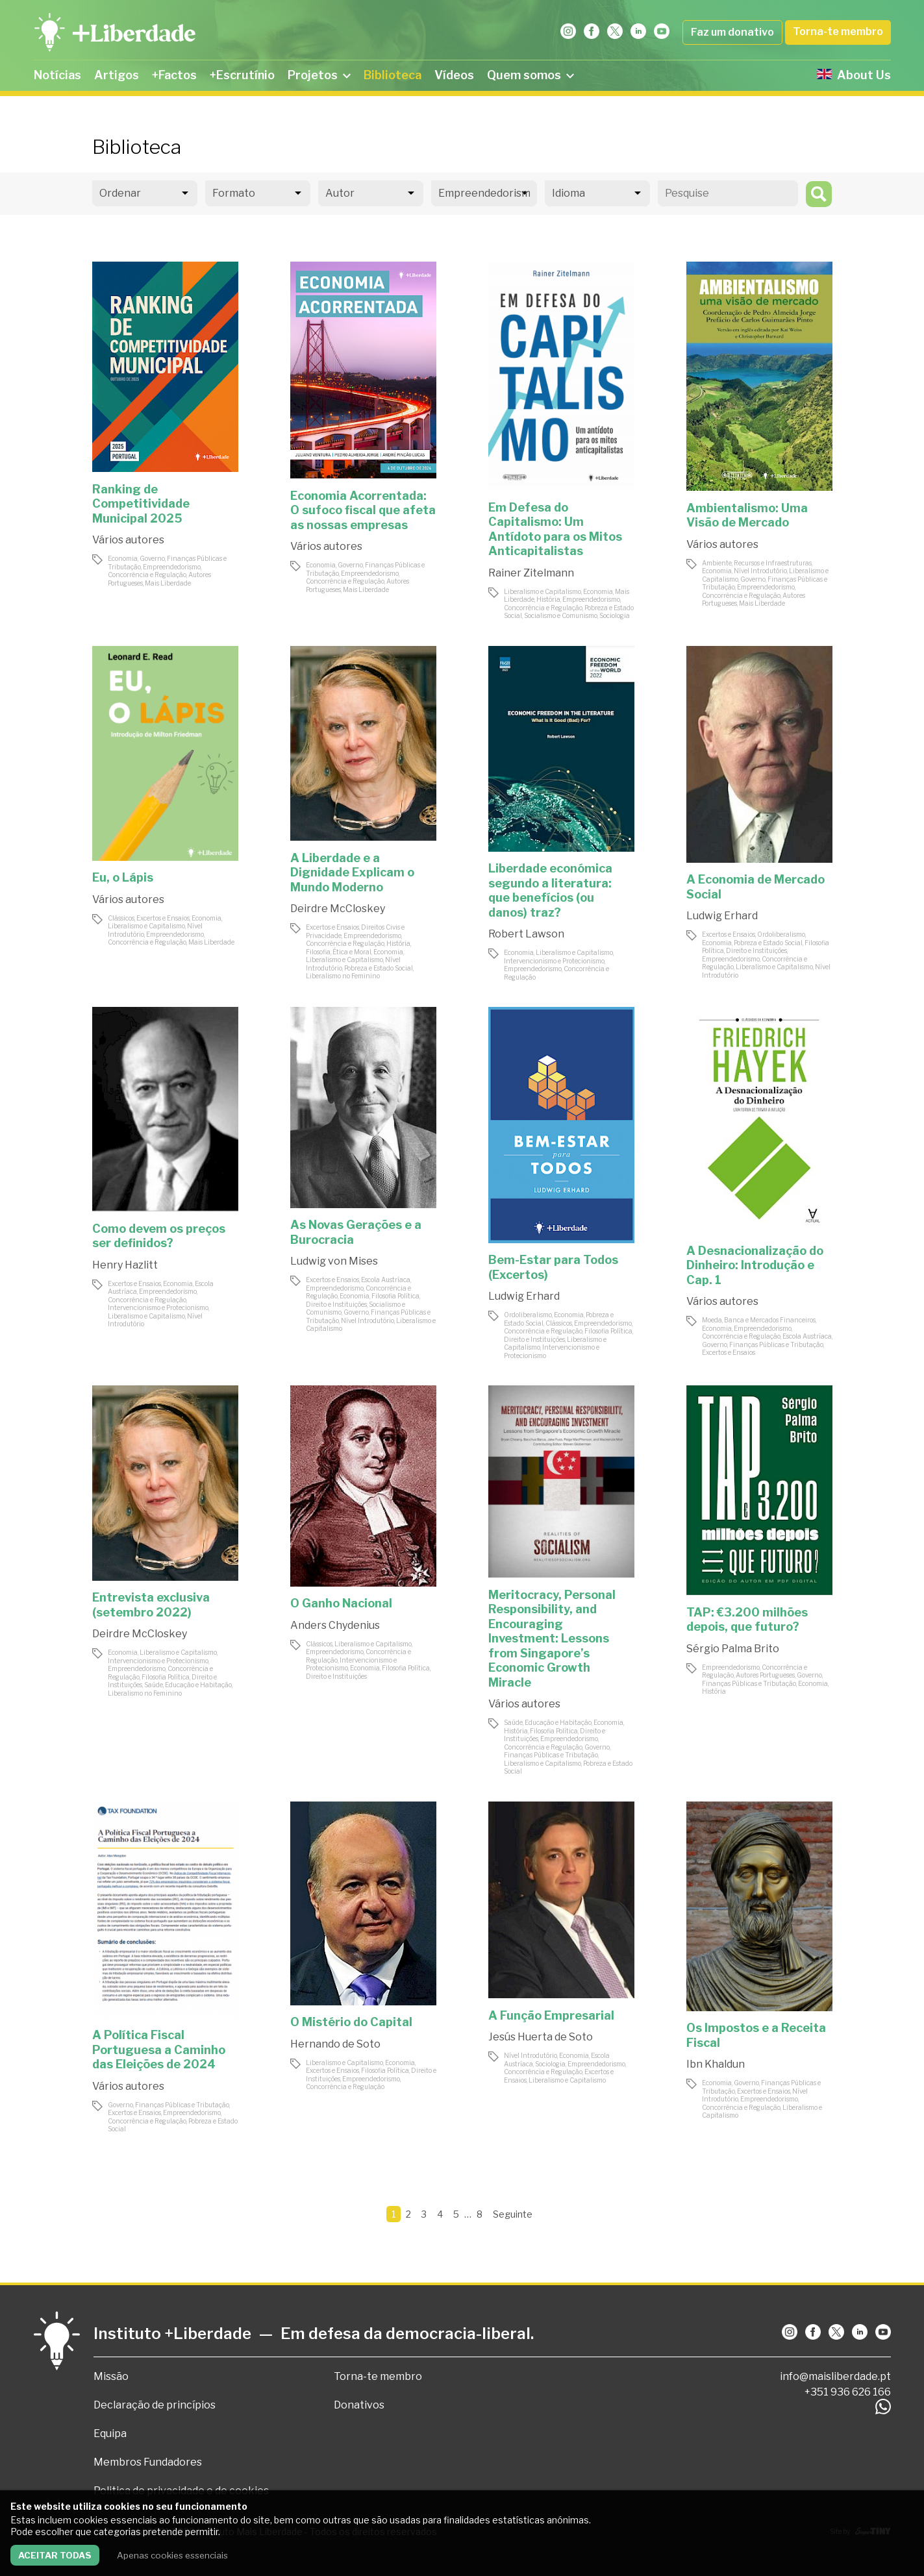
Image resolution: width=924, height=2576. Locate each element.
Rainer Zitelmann (531, 573)
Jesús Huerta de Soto (540, 2037)
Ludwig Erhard (722, 916)
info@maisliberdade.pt (835, 2376)
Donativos (359, 2405)
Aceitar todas (55, 2555)
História (548, 599)
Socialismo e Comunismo (560, 615)
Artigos (116, 75)
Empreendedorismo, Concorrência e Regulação (154, 571)
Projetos (319, 75)
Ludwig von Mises (334, 1261)
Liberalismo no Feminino (343, 976)
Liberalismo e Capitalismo (542, 591)
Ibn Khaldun (715, 2064)
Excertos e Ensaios (163, 918)
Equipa (110, 2433)
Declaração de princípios (155, 2405)
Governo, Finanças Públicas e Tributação (762, 1344)
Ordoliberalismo (781, 934)
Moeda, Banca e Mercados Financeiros (759, 1320)
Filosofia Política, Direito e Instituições (765, 947)
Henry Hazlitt (125, 1265)
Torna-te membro (838, 31)
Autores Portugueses (765, 1675)
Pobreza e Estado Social (378, 968)
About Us (853, 75)
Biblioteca (392, 75)
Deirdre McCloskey (337, 908)
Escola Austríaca (385, 1279)
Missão (111, 2376)
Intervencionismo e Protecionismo (554, 961)
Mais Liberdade (168, 583)
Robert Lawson (526, 934)
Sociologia (614, 615)
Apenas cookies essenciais (172, 2555)
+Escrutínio (242, 75)
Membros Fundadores (148, 2462)
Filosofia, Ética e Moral (338, 952)
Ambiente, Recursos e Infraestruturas (757, 563)
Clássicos (121, 918)
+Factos (174, 75)
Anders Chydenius (335, 1625)
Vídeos (454, 75)
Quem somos (530, 75)
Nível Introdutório (760, 571)
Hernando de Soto (335, 2044)
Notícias (57, 75)
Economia (123, 558)
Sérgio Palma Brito (732, 1648)
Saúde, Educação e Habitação (188, 1685)
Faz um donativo (732, 32)
